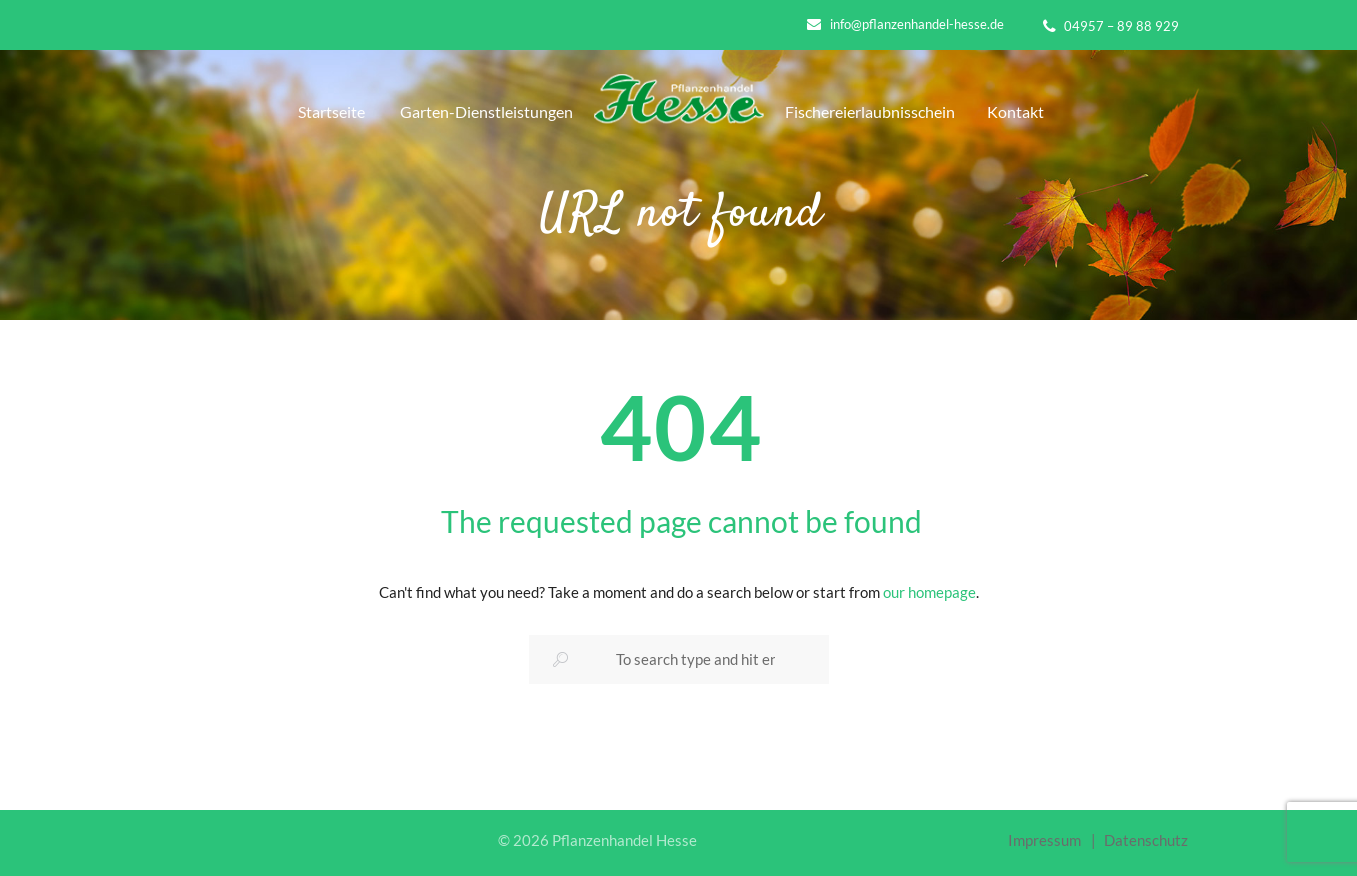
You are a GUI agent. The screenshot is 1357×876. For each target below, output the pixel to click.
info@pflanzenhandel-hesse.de (917, 24)
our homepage (929, 592)
